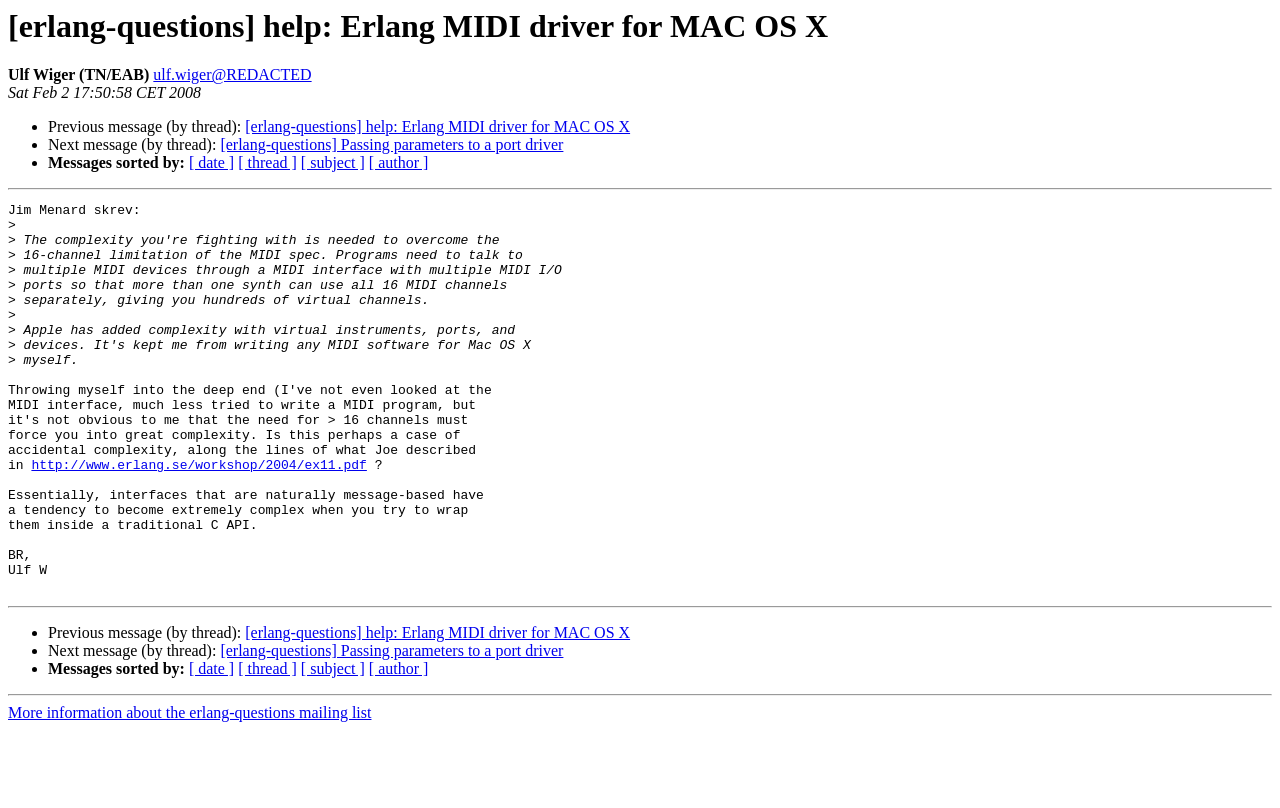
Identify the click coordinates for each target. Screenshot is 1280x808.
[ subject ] (333, 162)
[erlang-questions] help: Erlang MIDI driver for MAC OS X (437, 126)
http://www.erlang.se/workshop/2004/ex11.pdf (198, 518)
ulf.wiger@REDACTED (232, 74)
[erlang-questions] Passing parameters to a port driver (391, 144)
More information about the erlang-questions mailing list (189, 790)
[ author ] (399, 162)
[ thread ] (267, 162)
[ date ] (211, 162)
